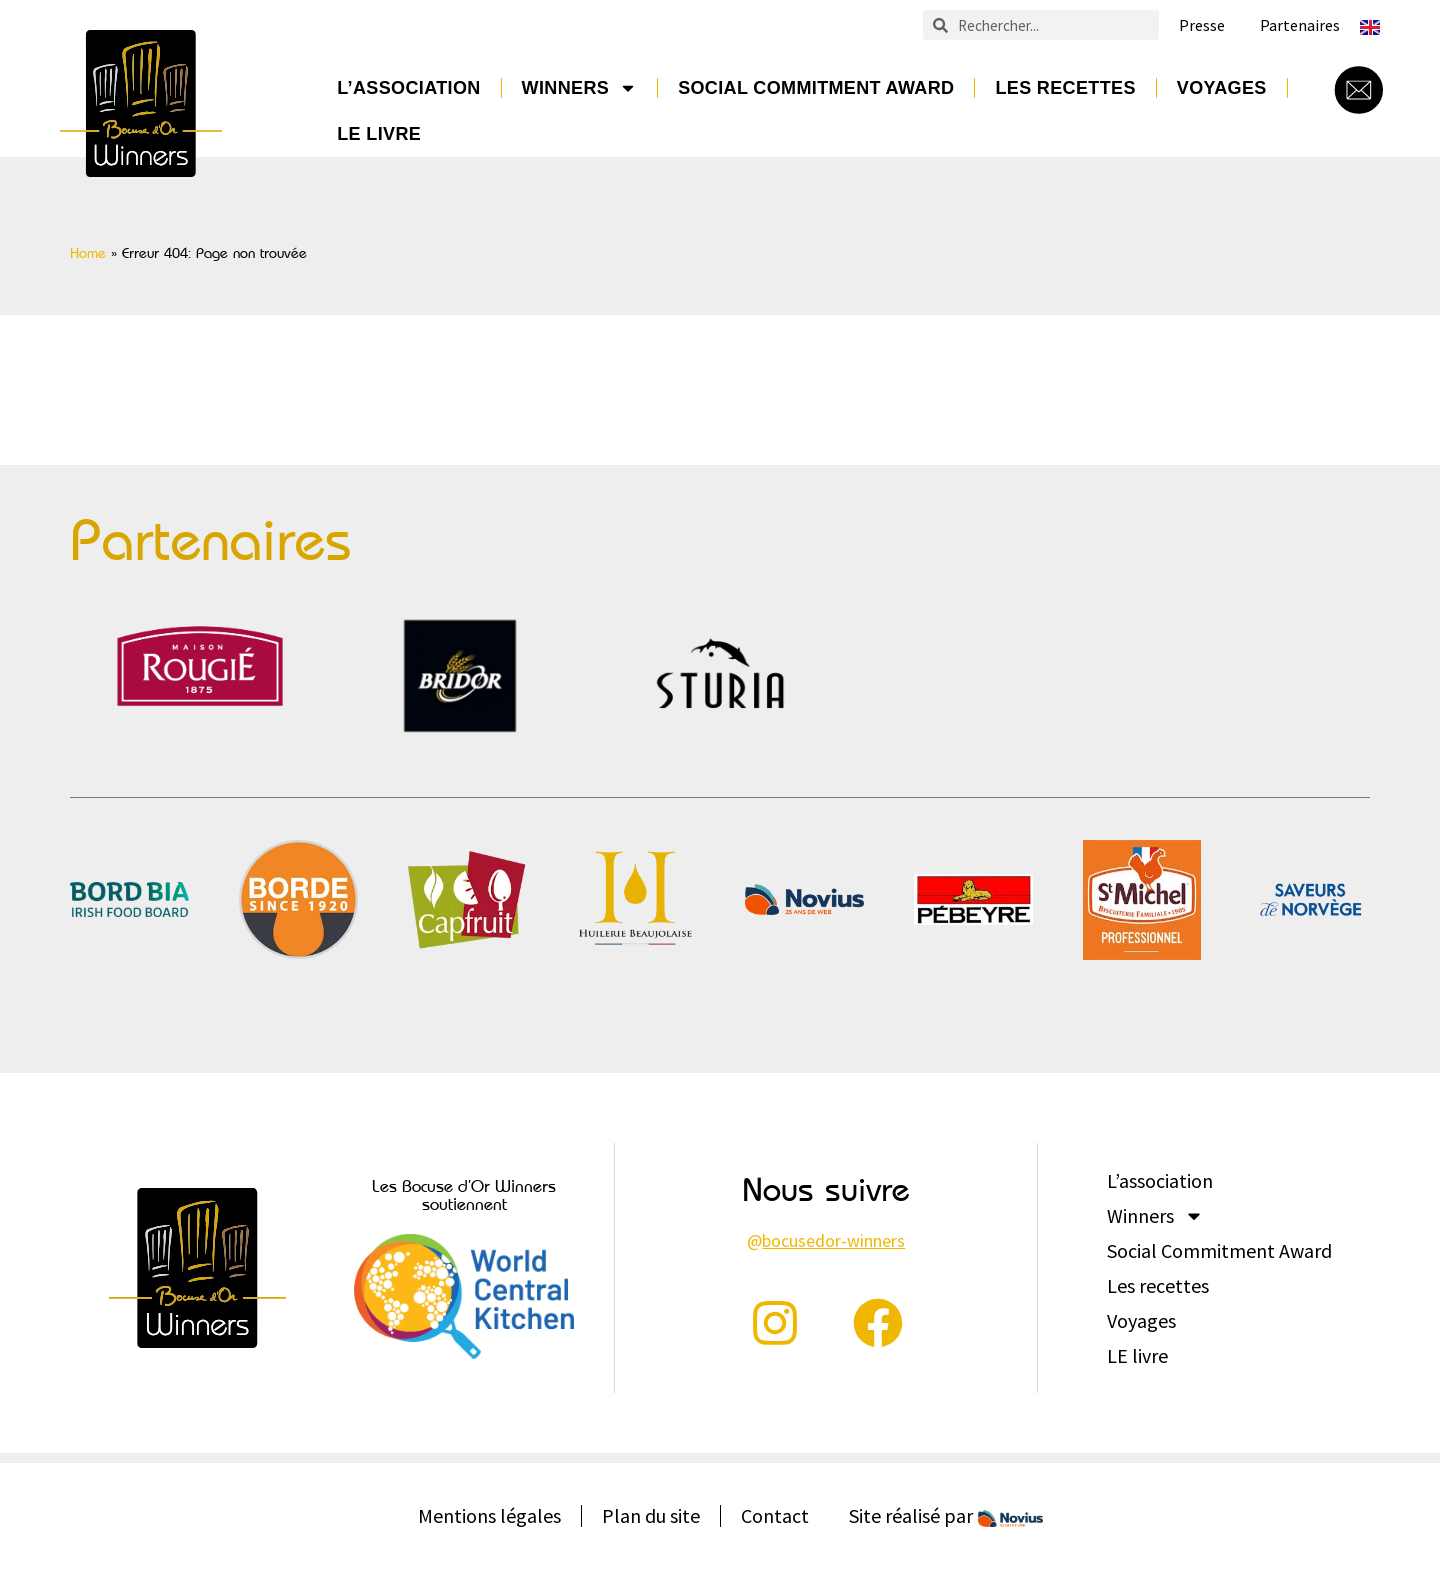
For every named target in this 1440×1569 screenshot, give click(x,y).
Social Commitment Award (816, 88)
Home (88, 253)
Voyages (1222, 88)
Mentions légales (489, 1515)
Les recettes (1065, 88)
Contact (775, 1515)
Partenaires (1300, 25)
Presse (1202, 25)
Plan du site (651, 1515)
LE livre (379, 134)
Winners (580, 88)
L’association (408, 88)
